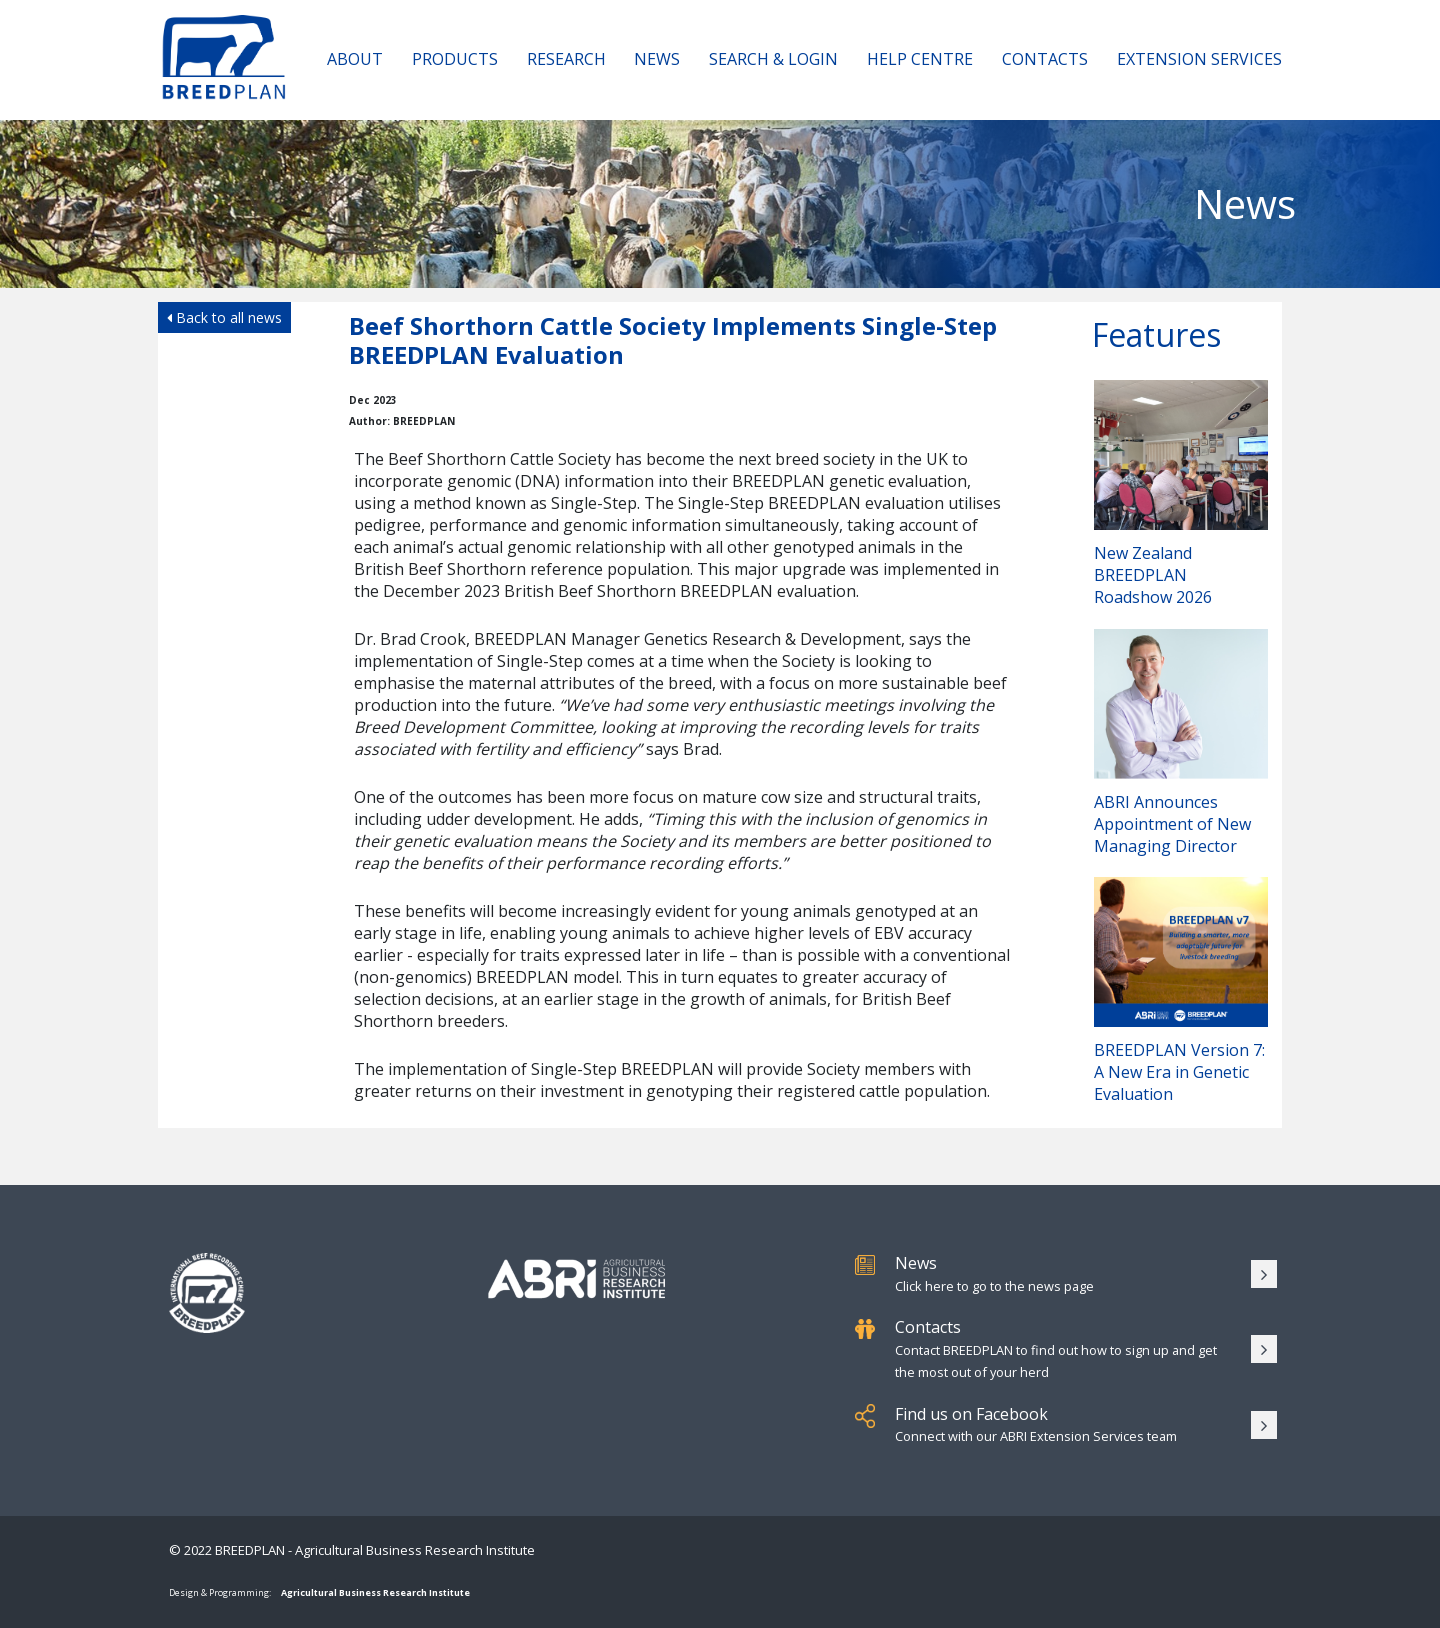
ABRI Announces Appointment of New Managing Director (1181, 743)
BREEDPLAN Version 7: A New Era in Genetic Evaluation (1181, 991)
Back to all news (224, 317)
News (657, 59)
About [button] (355, 59)
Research (566, 59)
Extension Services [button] (1199, 59)
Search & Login (773, 59)
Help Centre (920, 59)
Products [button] (455, 59)
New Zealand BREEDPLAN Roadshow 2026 (1181, 494)
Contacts (1045, 59)
